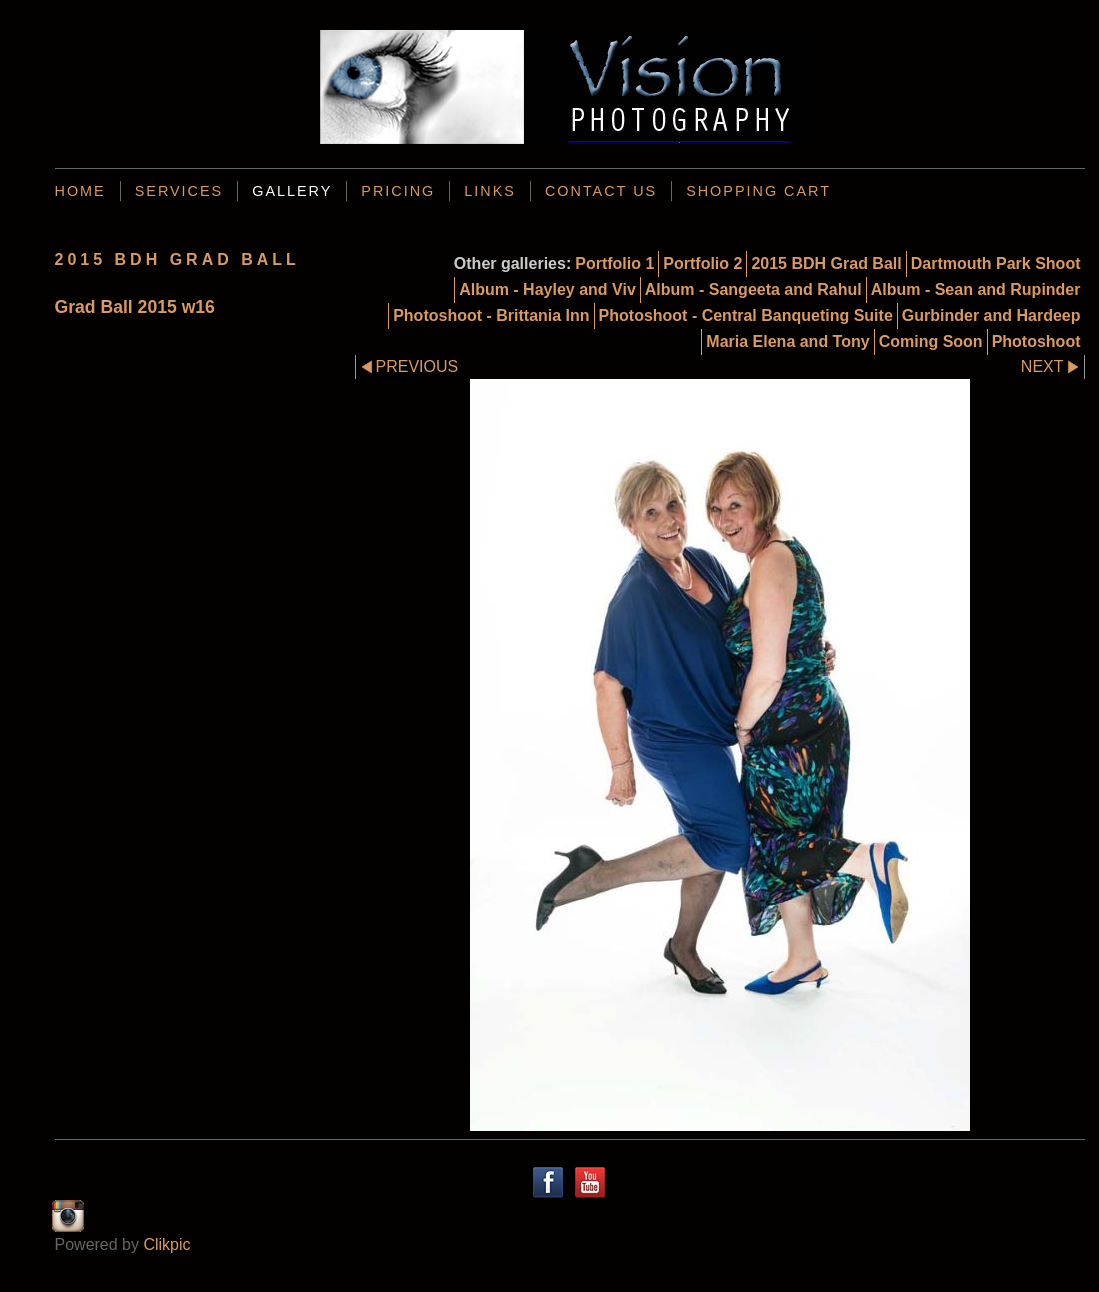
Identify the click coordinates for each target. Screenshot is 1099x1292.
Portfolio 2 (702, 263)
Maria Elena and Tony (787, 341)
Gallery (292, 191)
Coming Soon (931, 341)
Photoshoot (1036, 341)
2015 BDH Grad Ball (826, 263)
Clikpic (166, 1244)
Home (80, 191)
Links (490, 191)
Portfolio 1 (614, 263)
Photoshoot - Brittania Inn (491, 315)
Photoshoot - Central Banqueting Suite (746, 315)
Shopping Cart (758, 191)
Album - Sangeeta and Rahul (753, 289)
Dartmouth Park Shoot (996, 263)
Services (179, 191)
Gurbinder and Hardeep (991, 315)
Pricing (398, 191)
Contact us (601, 191)
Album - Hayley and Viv (547, 289)
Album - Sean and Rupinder (976, 289)
